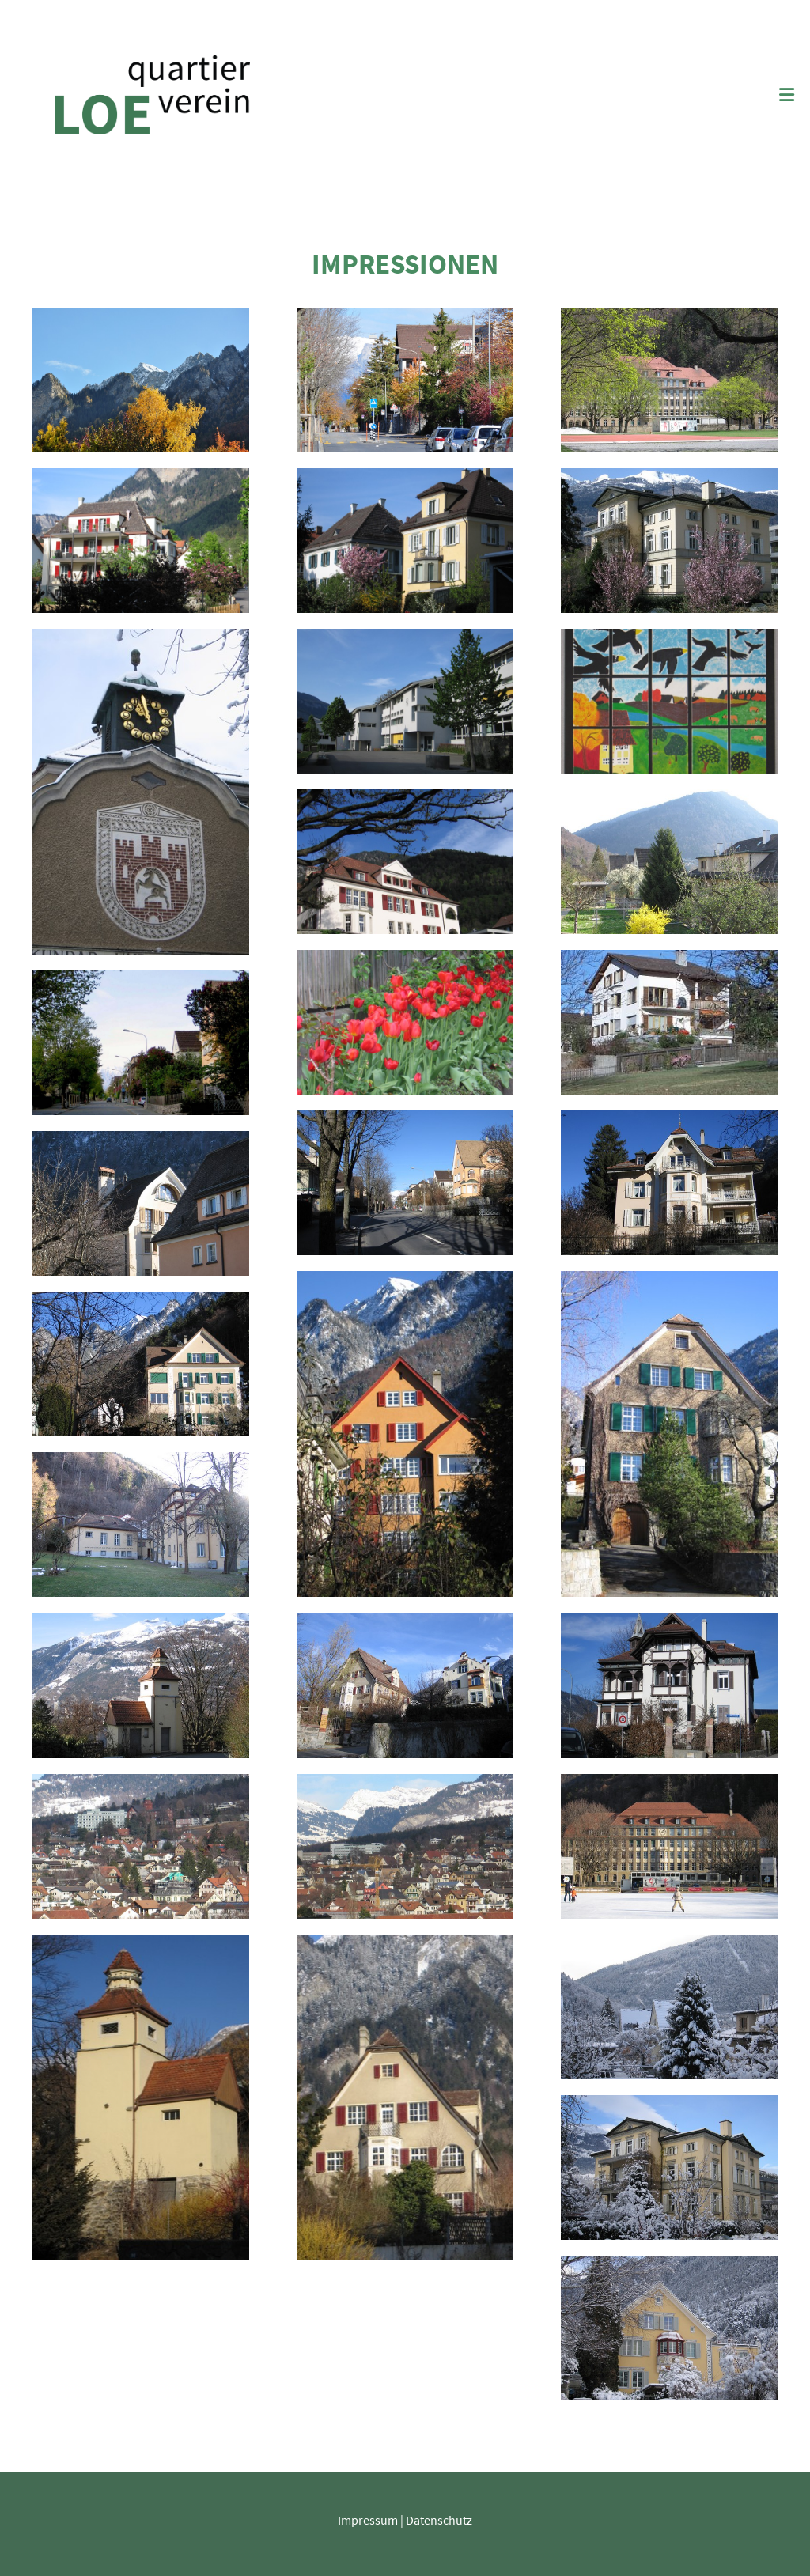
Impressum (368, 2520)
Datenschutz (439, 2520)
